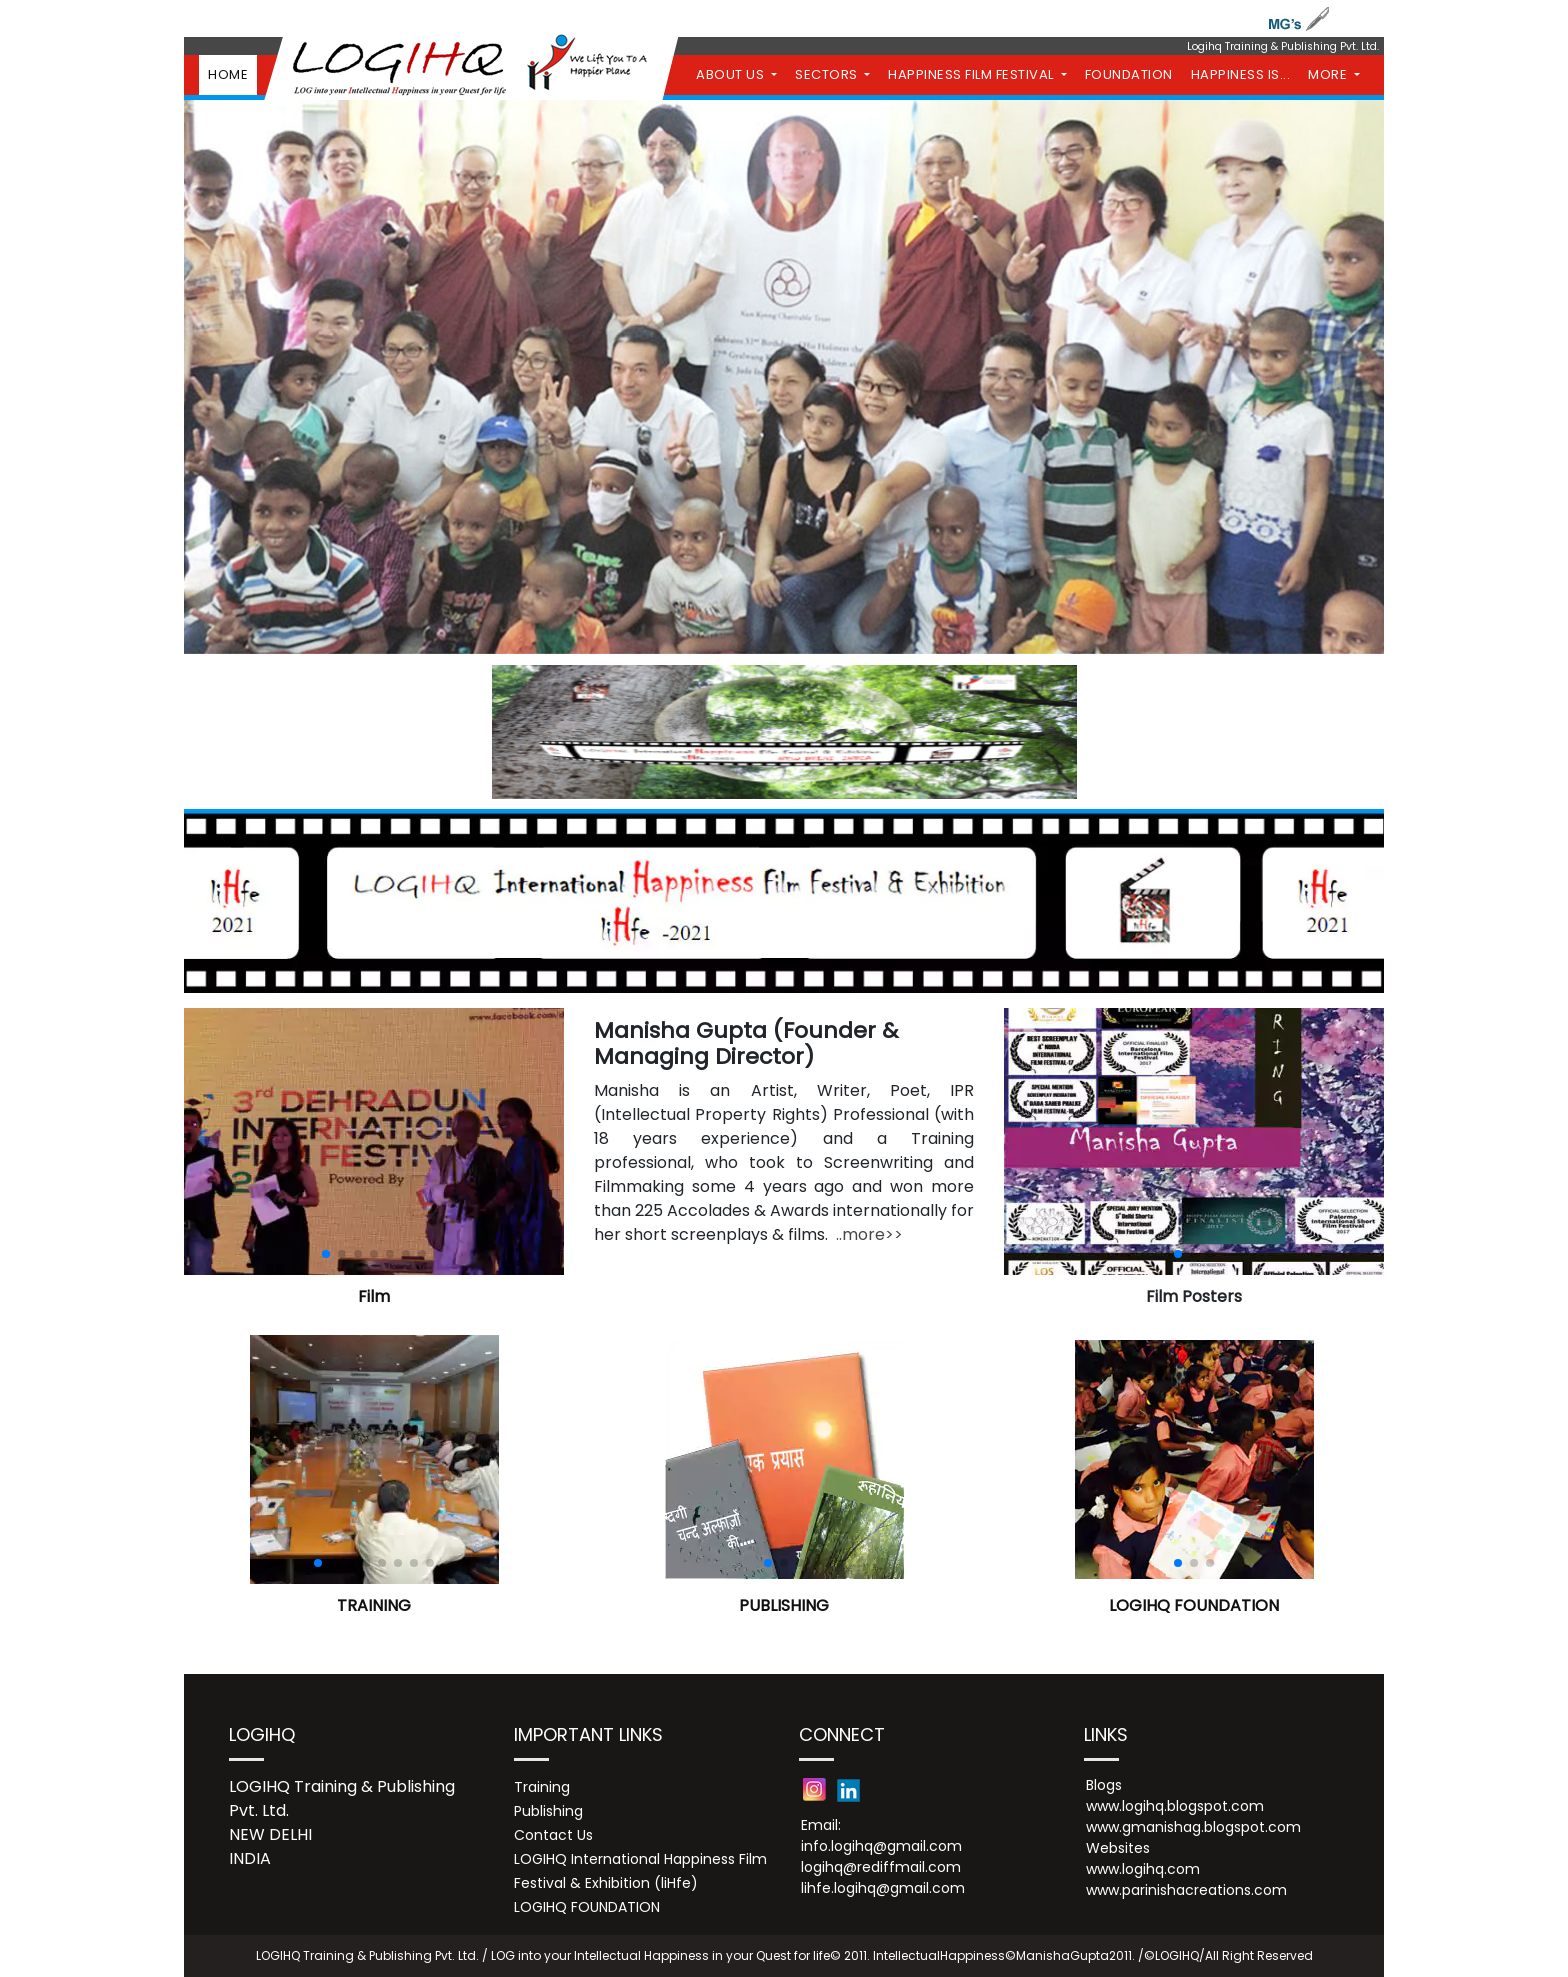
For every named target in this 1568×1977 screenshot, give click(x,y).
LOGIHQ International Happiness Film (640, 1859)
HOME (228, 74)
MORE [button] (1329, 74)
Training (542, 1787)
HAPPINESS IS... (1241, 74)
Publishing (548, 1811)
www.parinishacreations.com (1186, 1890)
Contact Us (553, 1835)
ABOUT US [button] (732, 74)
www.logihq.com (1143, 1869)
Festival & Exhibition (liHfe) (606, 1883)
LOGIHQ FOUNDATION (587, 1907)
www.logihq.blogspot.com (1175, 1806)
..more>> (869, 1234)
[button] (326, 1254)
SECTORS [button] (828, 74)
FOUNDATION (1129, 74)
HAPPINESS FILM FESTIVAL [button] (972, 74)
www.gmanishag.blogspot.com (1193, 1827)
